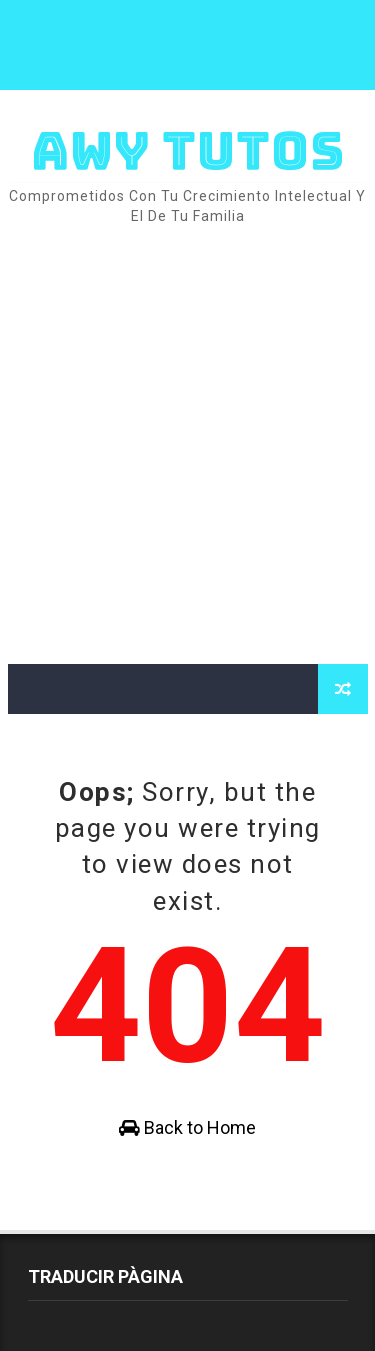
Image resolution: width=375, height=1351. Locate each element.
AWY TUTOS (188, 150)
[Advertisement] (187, 446)
